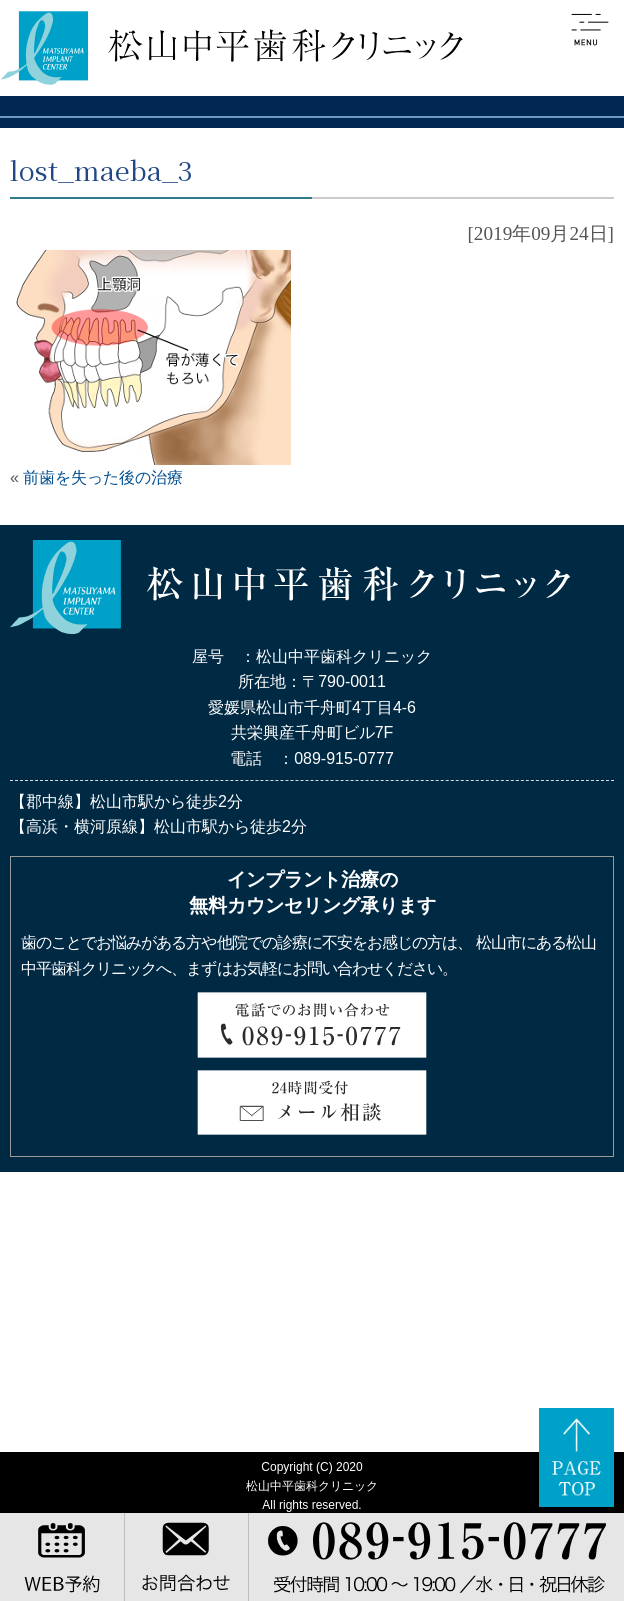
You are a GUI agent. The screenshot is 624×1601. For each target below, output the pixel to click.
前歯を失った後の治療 (103, 477)
